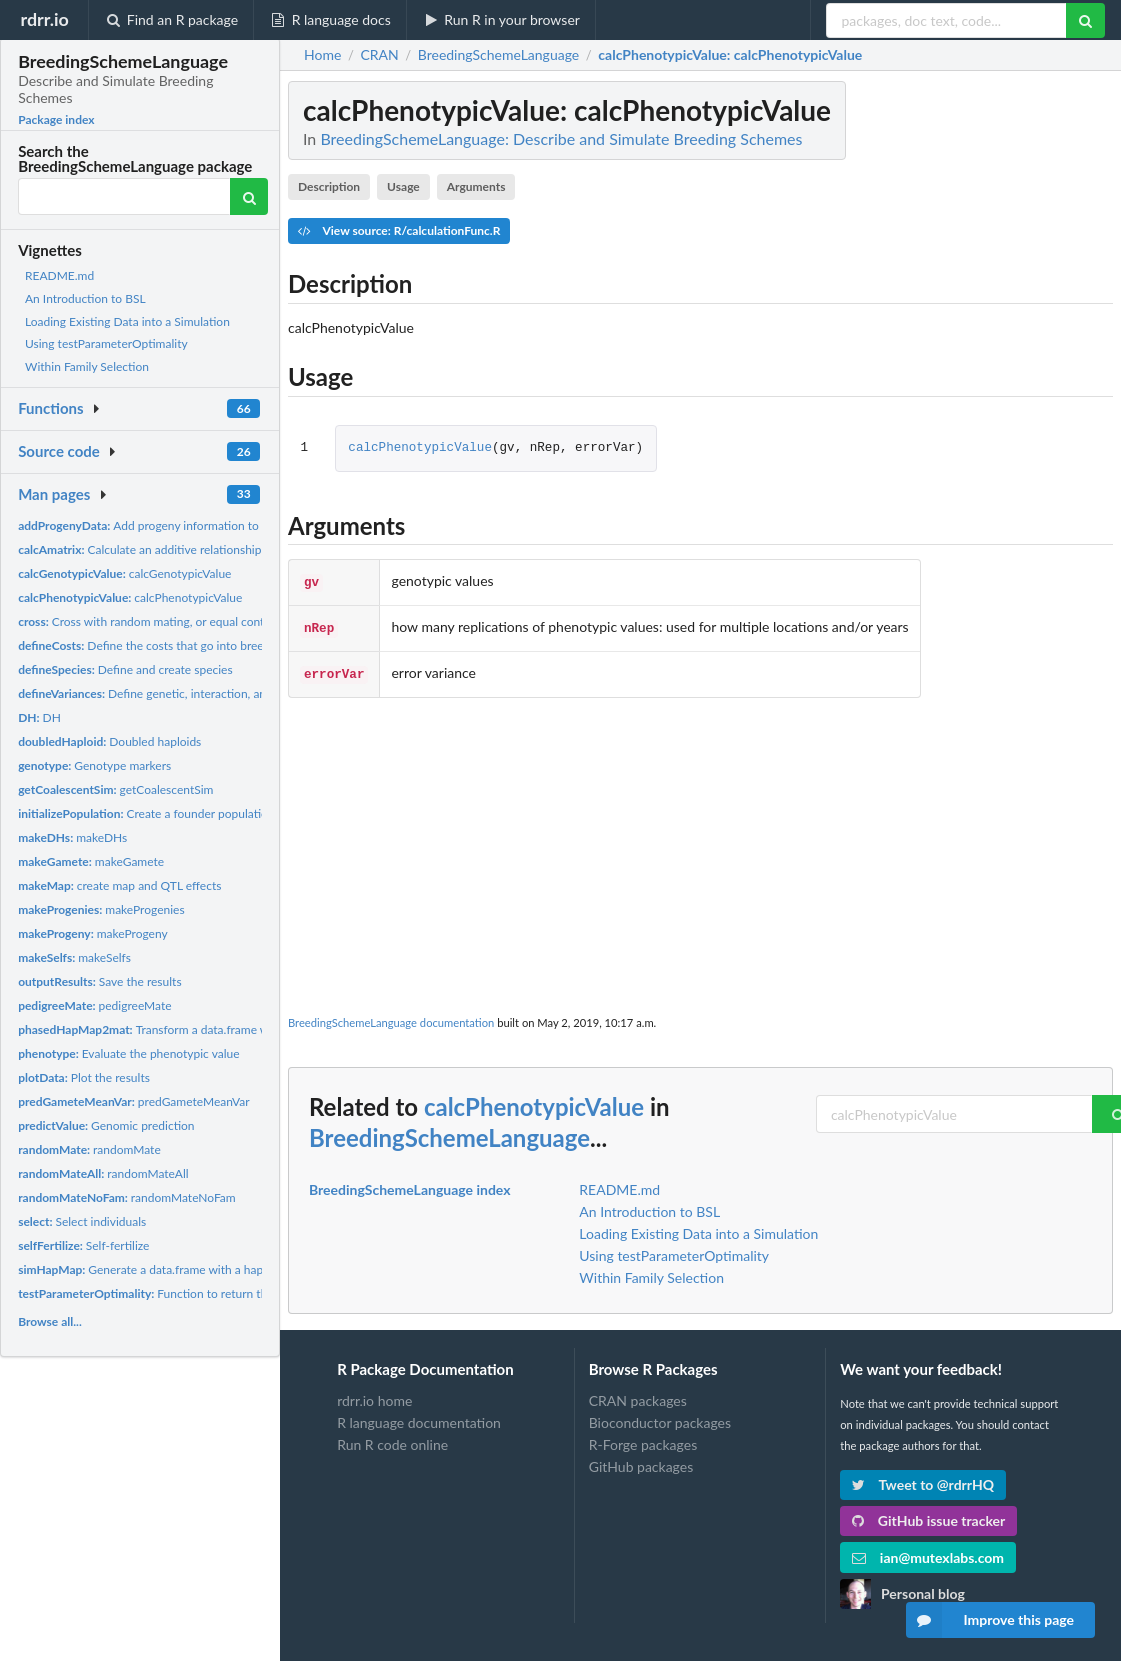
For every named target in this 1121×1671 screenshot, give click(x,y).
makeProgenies (101, 909)
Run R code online (392, 1438)
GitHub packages (641, 1460)
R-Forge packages (643, 1438)
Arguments (476, 186)
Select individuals (82, 1221)
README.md (59, 275)
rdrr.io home (374, 1395)
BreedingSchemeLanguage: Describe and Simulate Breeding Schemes (561, 138)
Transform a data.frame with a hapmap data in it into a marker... (242, 1029)
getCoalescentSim (115, 789)
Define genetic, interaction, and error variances (185, 693)
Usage (403, 186)
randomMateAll (103, 1173)
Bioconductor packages (660, 1416)
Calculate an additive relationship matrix (158, 549)
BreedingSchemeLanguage (449, 1131)
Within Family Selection (87, 366)
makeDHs (72, 837)
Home (322, 55)
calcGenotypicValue (124, 573)
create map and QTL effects (119, 885)
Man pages (54, 494)
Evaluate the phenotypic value (128, 1053)
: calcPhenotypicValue (730, 55)
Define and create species (125, 669)
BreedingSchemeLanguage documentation (391, 1016)
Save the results (99, 981)
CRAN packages (638, 1395)
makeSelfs (74, 957)
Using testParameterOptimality (106, 343)
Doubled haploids (109, 741)
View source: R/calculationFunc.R (399, 230)
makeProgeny (93, 933)
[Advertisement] (701, 846)
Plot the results (84, 1077)
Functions (50, 408)
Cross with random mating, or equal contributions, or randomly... (203, 621)
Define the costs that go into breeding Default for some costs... (217, 645)
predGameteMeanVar (134, 1101)
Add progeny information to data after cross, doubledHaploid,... (230, 525)
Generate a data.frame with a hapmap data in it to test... (199, 1269)
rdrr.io (44, 19)
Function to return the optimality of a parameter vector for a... (249, 1293)
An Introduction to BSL (85, 298)
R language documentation (419, 1416)
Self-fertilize (83, 1245)
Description (329, 186)
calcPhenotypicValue (130, 597)
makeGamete (91, 861)
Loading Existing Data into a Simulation (127, 321)
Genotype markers (94, 765)
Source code (59, 451)
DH (39, 717)
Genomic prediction (106, 1125)
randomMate (89, 1149)
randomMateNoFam (127, 1197)
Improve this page (990, 1620)
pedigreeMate (94, 1005)
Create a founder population (146, 813)
